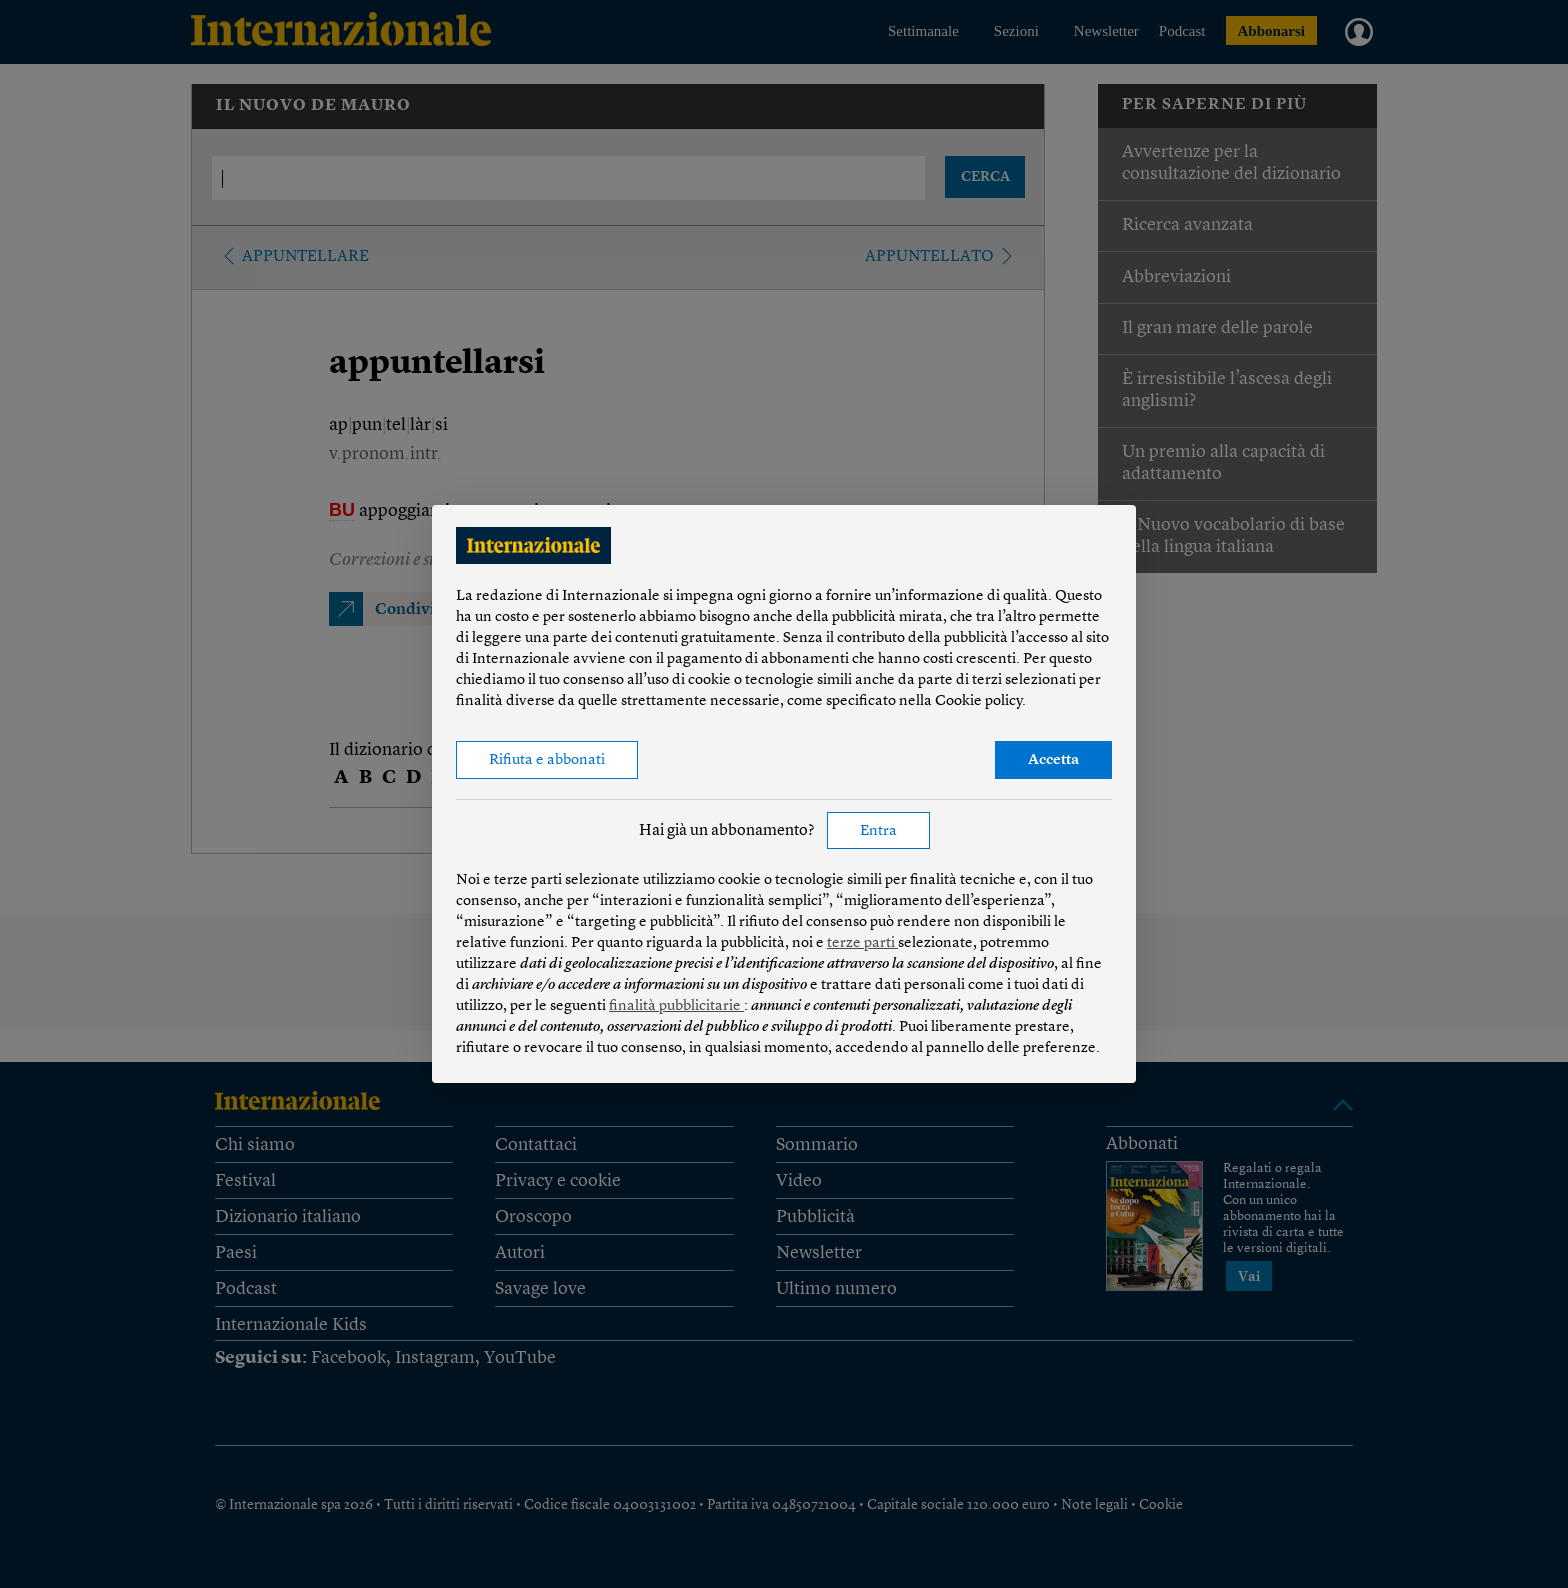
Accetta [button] (1053, 760)
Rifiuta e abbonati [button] (547, 760)
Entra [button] (878, 831)
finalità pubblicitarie (676, 1006)
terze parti (862, 943)
